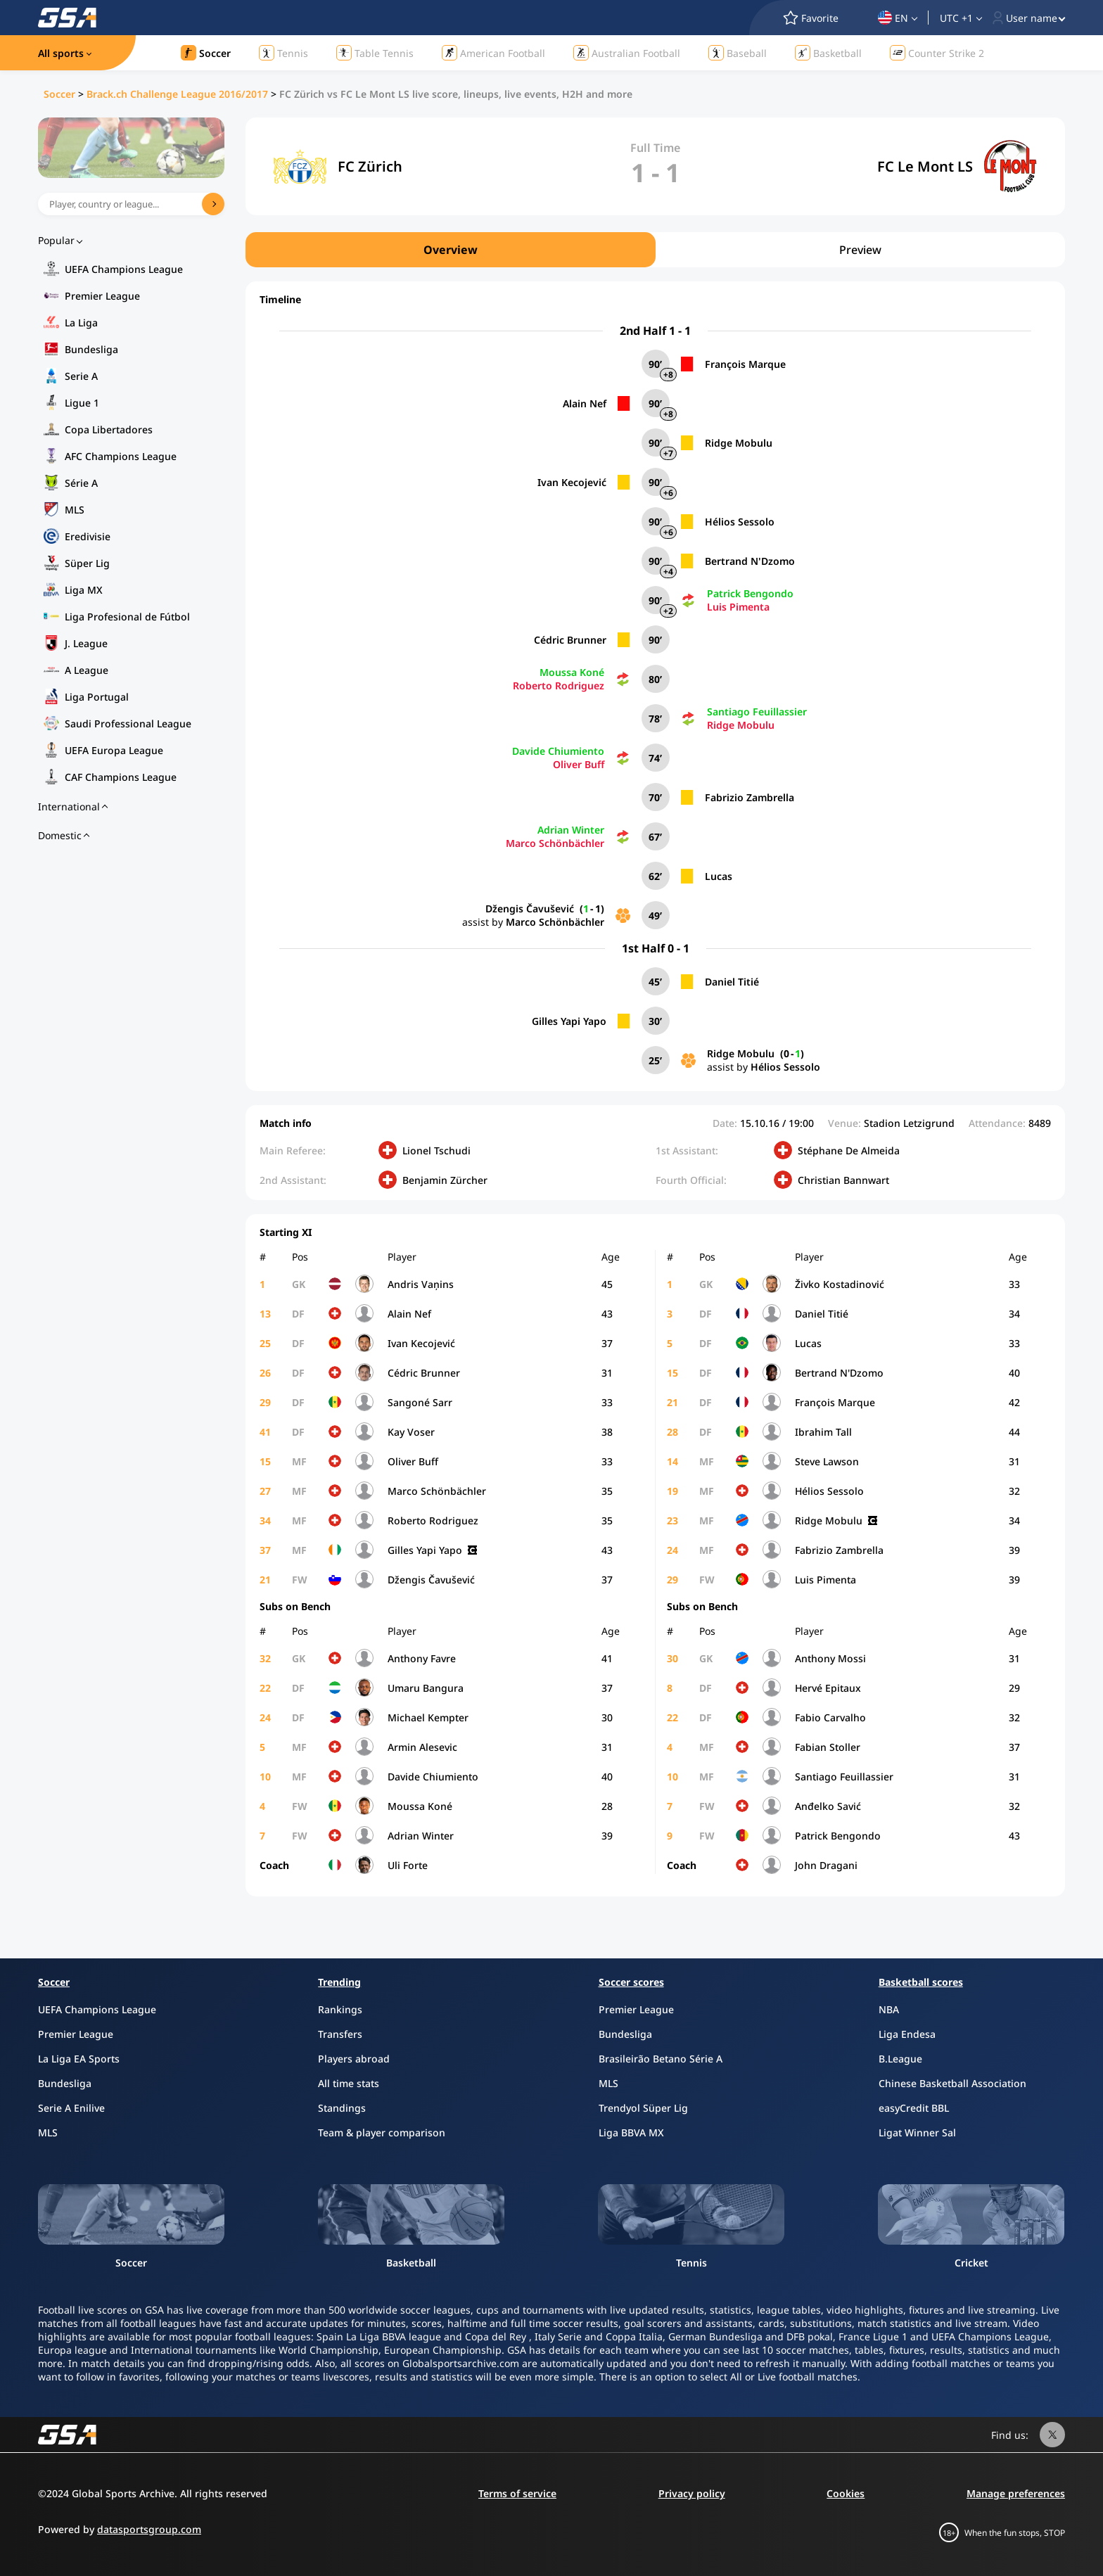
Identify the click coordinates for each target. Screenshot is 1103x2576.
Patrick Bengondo (750, 593)
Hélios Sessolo (739, 521)
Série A (81, 483)
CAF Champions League (121, 777)
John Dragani (826, 1865)
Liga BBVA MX (631, 2132)
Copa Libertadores (109, 429)
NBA (889, 2009)
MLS (74, 509)
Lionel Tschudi (436, 1150)
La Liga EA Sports (79, 2058)
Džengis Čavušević (529, 908)
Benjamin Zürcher (444, 1180)
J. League (86, 643)
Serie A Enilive (71, 2108)
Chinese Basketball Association (952, 2083)
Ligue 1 (82, 402)
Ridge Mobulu (738, 442)
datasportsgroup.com (149, 2529)
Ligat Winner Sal (917, 2132)
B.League (900, 2058)
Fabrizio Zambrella (749, 797)
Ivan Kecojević (571, 482)
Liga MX (84, 590)
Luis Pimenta (738, 606)
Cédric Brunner (570, 639)
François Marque (745, 364)
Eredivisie (87, 536)
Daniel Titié (732, 981)
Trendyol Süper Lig (643, 2108)
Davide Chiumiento (558, 751)
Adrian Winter (570, 829)
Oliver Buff (578, 764)
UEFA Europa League (114, 750)
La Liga (81, 322)
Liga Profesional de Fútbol (127, 616)
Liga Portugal (97, 696)
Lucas (718, 876)
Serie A (81, 376)
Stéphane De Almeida (849, 1150)
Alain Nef (584, 403)
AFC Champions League (121, 456)
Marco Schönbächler (555, 843)
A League (86, 670)
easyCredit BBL (914, 2108)
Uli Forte (408, 1865)
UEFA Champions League (124, 269)
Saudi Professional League (128, 723)
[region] (655, 249)
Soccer (59, 94)
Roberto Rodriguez (558, 685)
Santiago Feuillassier (757, 711)
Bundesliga (91, 349)
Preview (860, 249)
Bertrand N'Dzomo (750, 561)
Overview (450, 249)
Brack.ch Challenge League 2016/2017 (177, 94)
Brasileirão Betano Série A (660, 2058)
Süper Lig (87, 563)
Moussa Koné (572, 672)
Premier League (102, 295)
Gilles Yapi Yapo (569, 1021)
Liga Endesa (907, 2034)
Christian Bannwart (843, 1180)
